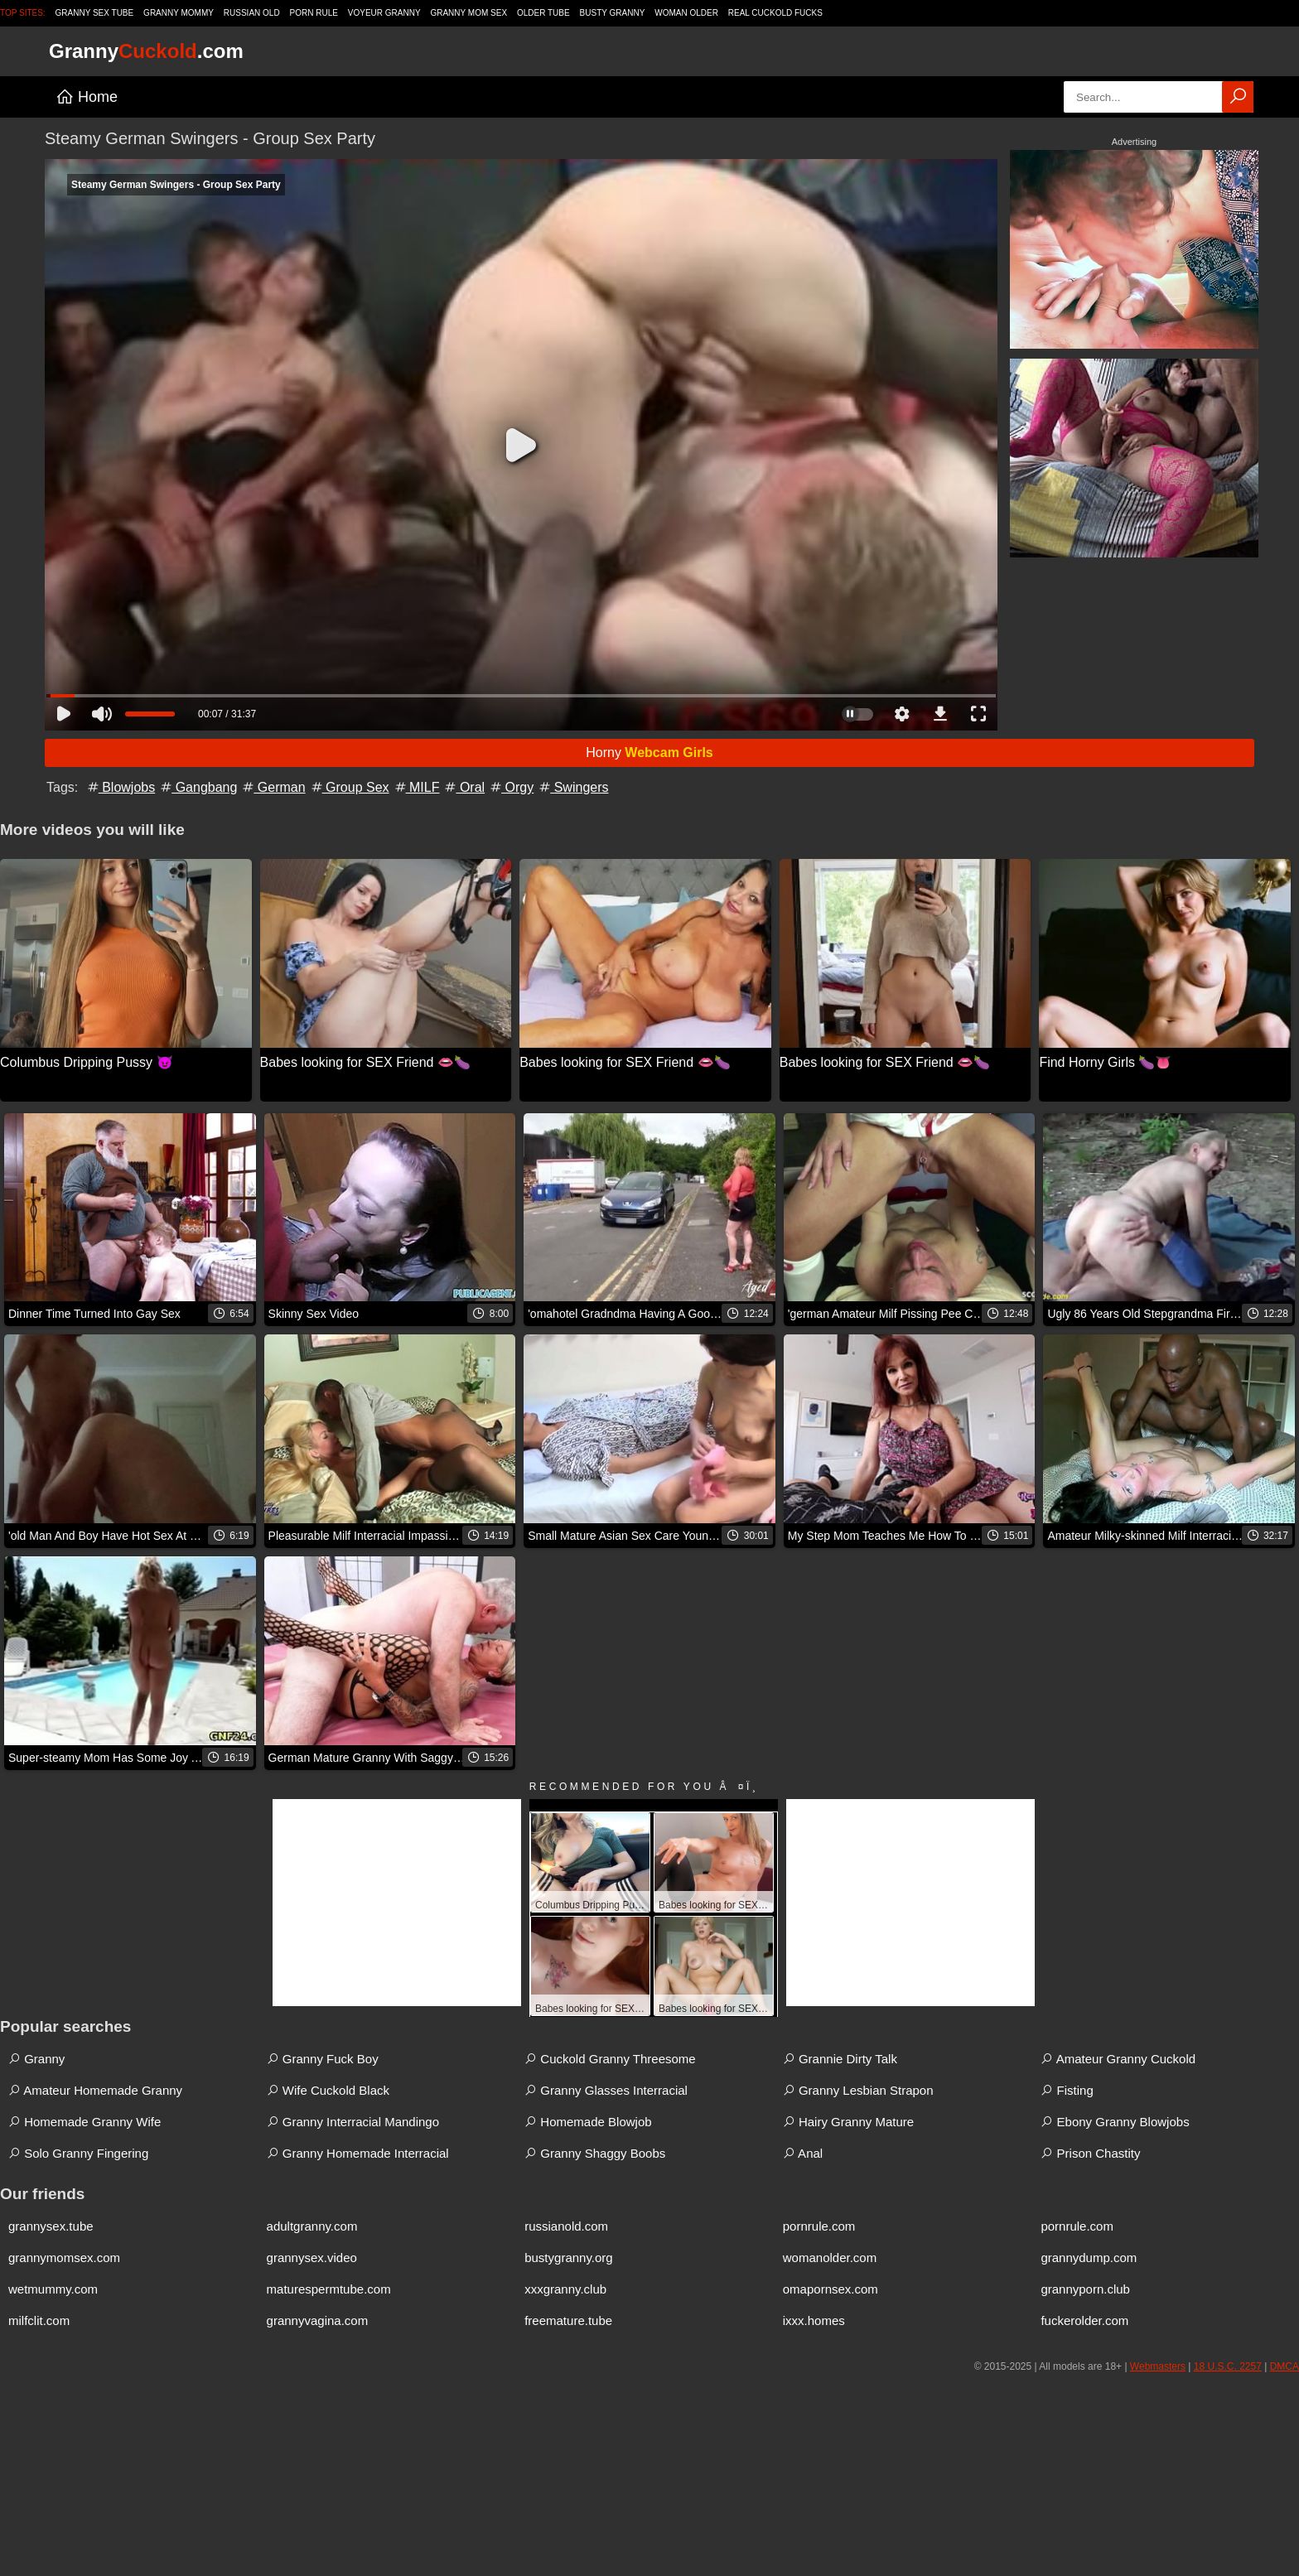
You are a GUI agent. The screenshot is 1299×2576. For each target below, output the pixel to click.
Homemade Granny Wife (84, 2122)
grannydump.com (1089, 2257)
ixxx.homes (814, 2320)
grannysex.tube (51, 2226)
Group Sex (349, 787)
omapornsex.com (830, 2289)
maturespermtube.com (329, 2289)
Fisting (1067, 2090)
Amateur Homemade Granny (95, 2090)
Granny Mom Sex (468, 12)
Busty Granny (612, 12)
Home (87, 97)
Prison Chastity (1090, 2153)
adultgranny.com (312, 2226)
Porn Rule (314, 12)
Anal (803, 2153)
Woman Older (686, 12)
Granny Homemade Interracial (358, 2153)
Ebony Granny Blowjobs (1115, 2122)
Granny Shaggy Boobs (594, 2153)
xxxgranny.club (565, 2289)
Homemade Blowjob (587, 2122)
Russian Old (252, 12)
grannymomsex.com (64, 2257)
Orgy (511, 787)
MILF (416, 787)
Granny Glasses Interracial (606, 2090)
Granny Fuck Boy (323, 2059)
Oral (463, 787)
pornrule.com (819, 2226)
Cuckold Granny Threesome (609, 2059)
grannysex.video (312, 2257)
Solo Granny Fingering (78, 2153)
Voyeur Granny (384, 12)
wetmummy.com (53, 2289)
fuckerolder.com (1084, 2320)
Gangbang (197, 787)
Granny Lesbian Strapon (858, 2090)
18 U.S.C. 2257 (1228, 2366)
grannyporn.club (1085, 2289)
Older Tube (543, 12)
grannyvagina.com (318, 2320)
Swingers (572, 787)
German (272, 787)
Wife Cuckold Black (328, 2090)
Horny (649, 752)
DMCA (1284, 2366)
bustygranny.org (568, 2257)
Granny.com (146, 51)
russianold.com (566, 2226)
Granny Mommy (178, 12)
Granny (36, 2059)
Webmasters (1158, 2366)
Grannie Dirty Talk (840, 2059)
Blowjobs (120, 787)
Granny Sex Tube (95, 12)
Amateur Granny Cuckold (1118, 2059)
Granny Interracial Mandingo (353, 2122)
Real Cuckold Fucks (775, 12)
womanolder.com (829, 2257)
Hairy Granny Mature (848, 2122)
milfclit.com (39, 2320)
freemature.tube (568, 2320)
